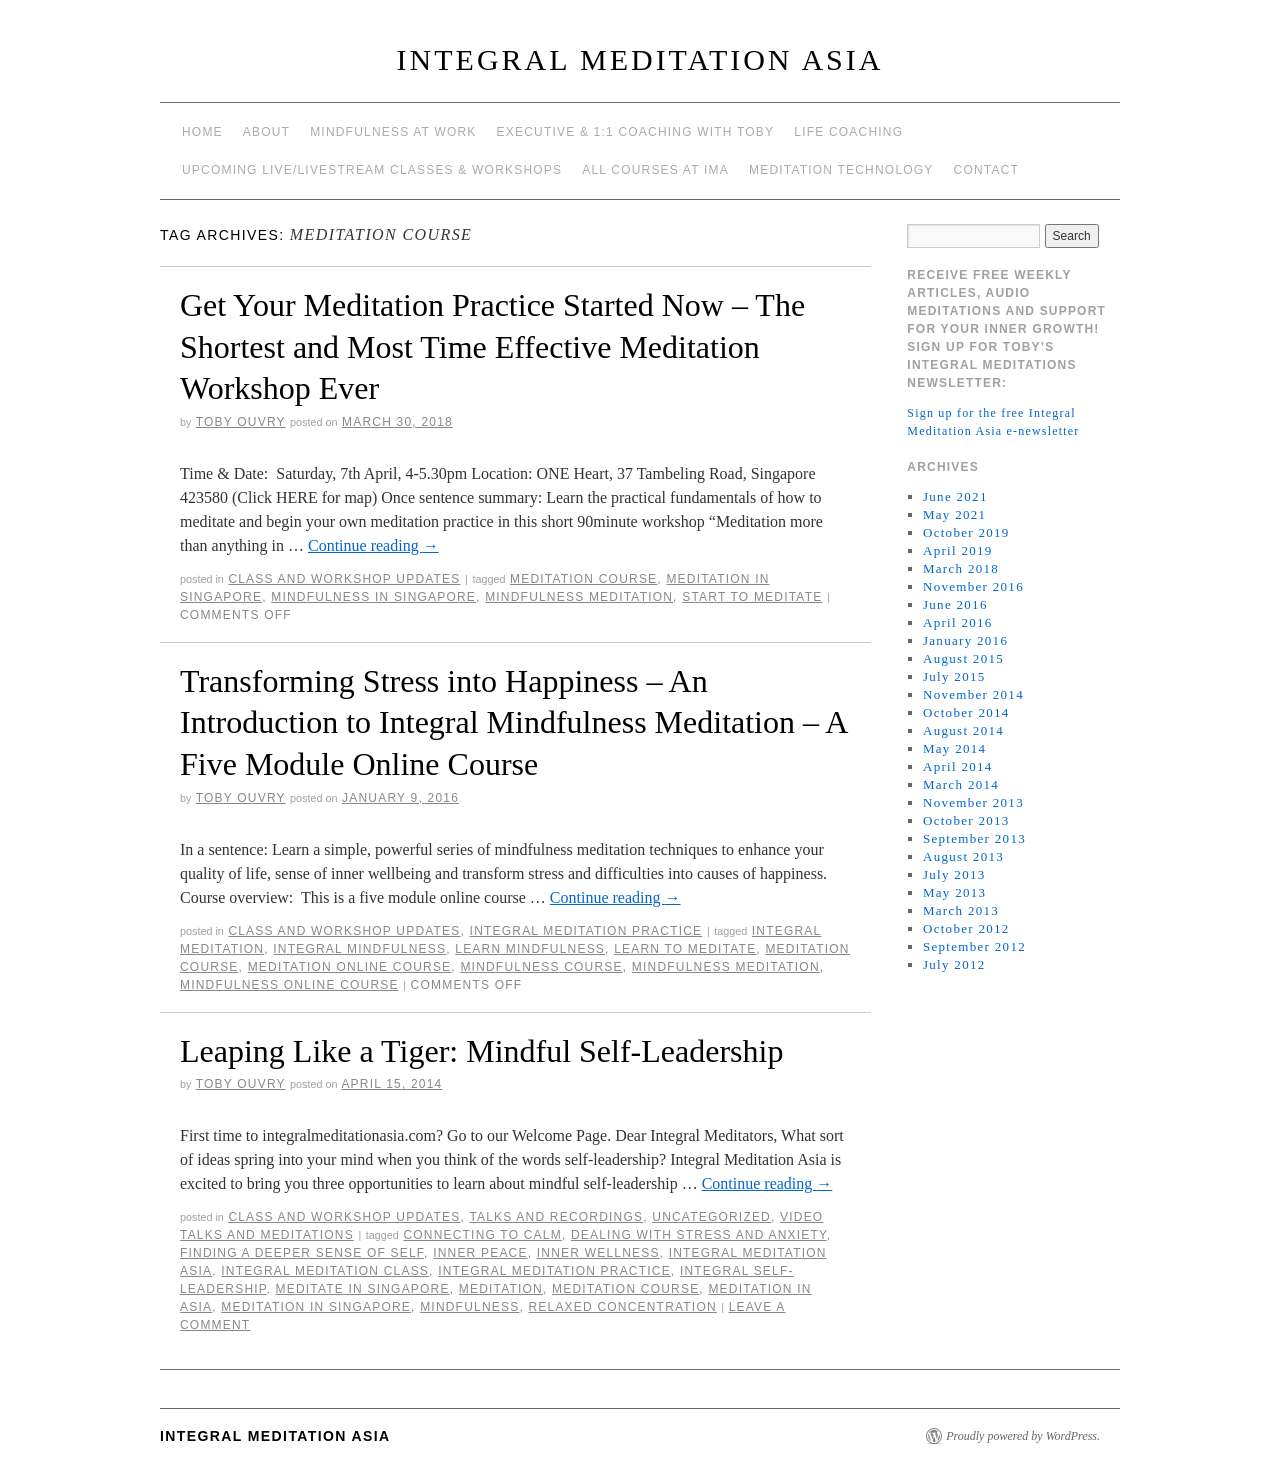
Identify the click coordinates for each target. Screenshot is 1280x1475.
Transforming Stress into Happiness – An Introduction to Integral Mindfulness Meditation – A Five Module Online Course (513, 722)
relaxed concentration (622, 1307)
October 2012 (966, 928)
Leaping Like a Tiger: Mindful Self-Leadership (481, 1051)
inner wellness (598, 1253)
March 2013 (961, 910)
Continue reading (373, 545)
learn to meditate (685, 949)
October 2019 (966, 532)
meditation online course (350, 967)
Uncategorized (711, 1217)
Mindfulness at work (393, 132)
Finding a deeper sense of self (302, 1253)
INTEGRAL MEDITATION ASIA (640, 59)
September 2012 (974, 946)
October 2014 (966, 712)
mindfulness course (541, 967)
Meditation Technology (841, 170)
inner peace (480, 1253)
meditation (501, 1289)
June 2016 (955, 604)
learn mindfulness (530, 949)
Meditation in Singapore (316, 1307)
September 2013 (974, 838)
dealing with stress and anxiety (699, 1235)
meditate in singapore (363, 1289)
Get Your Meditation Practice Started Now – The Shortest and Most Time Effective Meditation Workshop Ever (492, 346)
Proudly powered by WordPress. (1023, 1436)
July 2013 (954, 874)
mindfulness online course (289, 985)
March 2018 (961, 568)
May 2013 (954, 892)
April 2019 (958, 550)
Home (202, 132)
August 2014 (963, 730)
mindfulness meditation (579, 597)
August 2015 (963, 658)
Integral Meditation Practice (586, 931)
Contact (987, 170)
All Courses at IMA (655, 170)
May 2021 (954, 514)
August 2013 (963, 856)
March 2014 (961, 784)
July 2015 (954, 676)
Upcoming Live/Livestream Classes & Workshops (372, 170)
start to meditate (752, 597)
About (266, 132)
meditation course (583, 579)
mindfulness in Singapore (373, 597)
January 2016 (965, 640)
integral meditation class (325, 1271)
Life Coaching (848, 132)
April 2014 (958, 766)
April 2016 (958, 622)
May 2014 (954, 748)
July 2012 (954, 964)
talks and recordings (556, 1217)
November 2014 (973, 694)
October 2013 (966, 820)
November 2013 (973, 802)
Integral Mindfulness (359, 949)
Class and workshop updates (344, 579)
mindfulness (469, 1307)
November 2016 (973, 586)
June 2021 (955, 496)
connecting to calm (482, 1235)
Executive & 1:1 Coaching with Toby (636, 132)
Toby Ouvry (241, 422)
